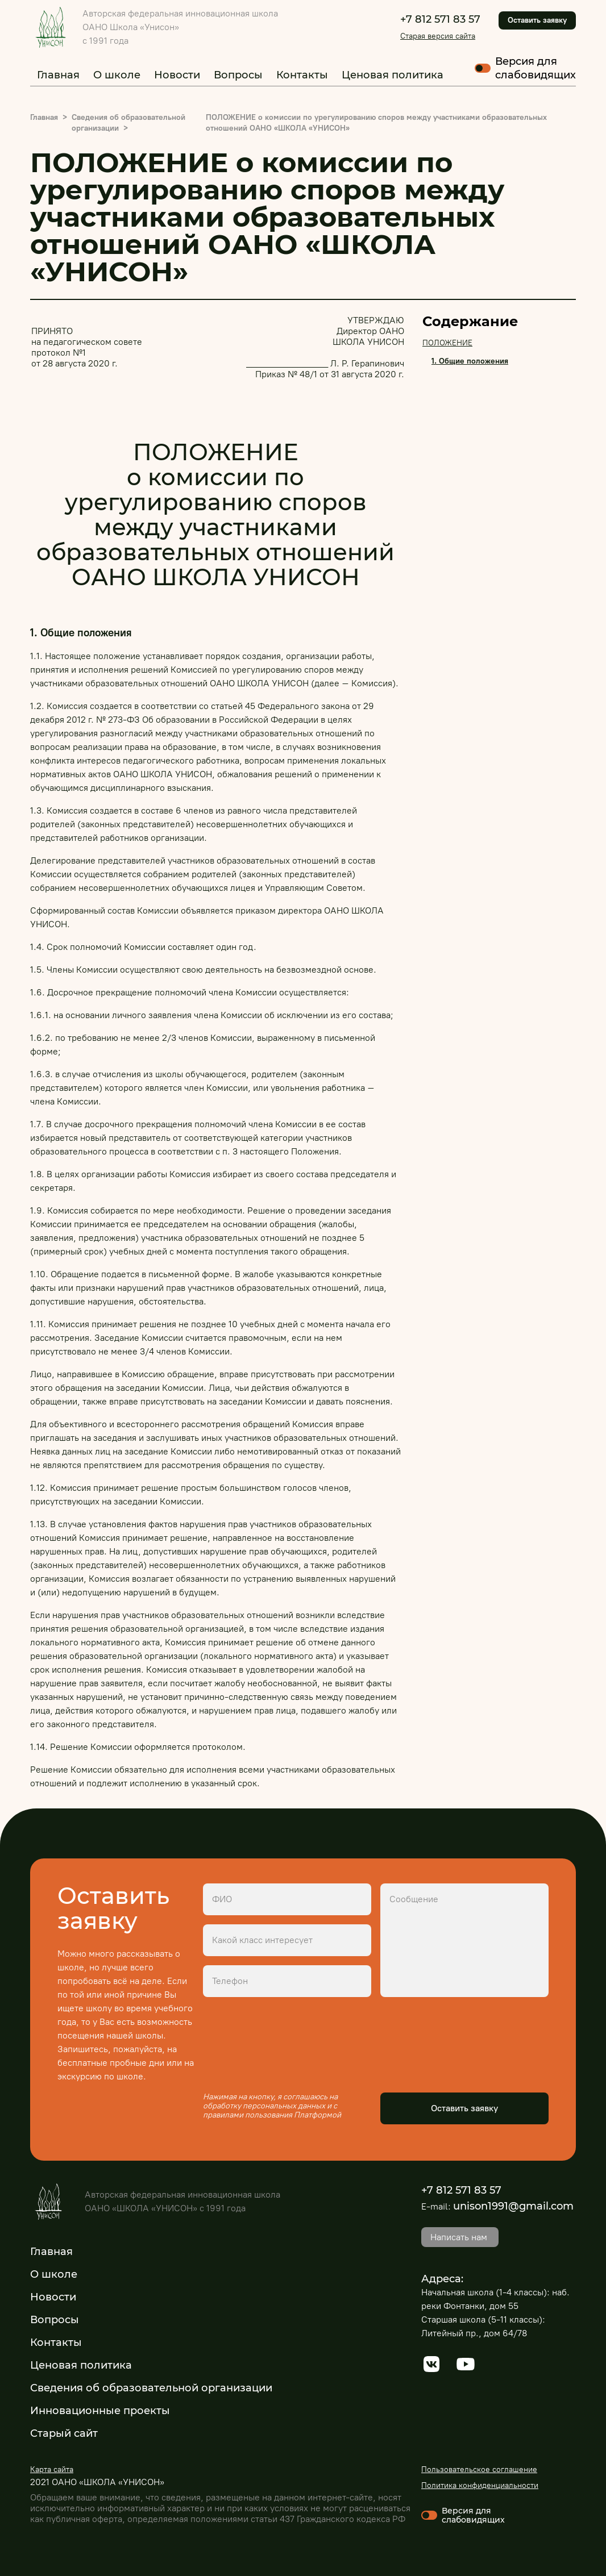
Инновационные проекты (100, 2410)
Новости (177, 75)
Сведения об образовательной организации (151, 2388)
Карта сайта (51, 2469)
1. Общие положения (469, 361)
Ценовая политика (392, 75)
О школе (116, 75)
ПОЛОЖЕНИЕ (447, 343)
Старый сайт (64, 2433)
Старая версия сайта (437, 36)
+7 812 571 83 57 (440, 19)
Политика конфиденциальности (479, 2485)
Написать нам (458, 2237)
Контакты (302, 75)
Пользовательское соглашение (479, 2469)
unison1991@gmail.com (513, 2206)
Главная (58, 75)
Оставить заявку (537, 20)
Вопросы (238, 75)
